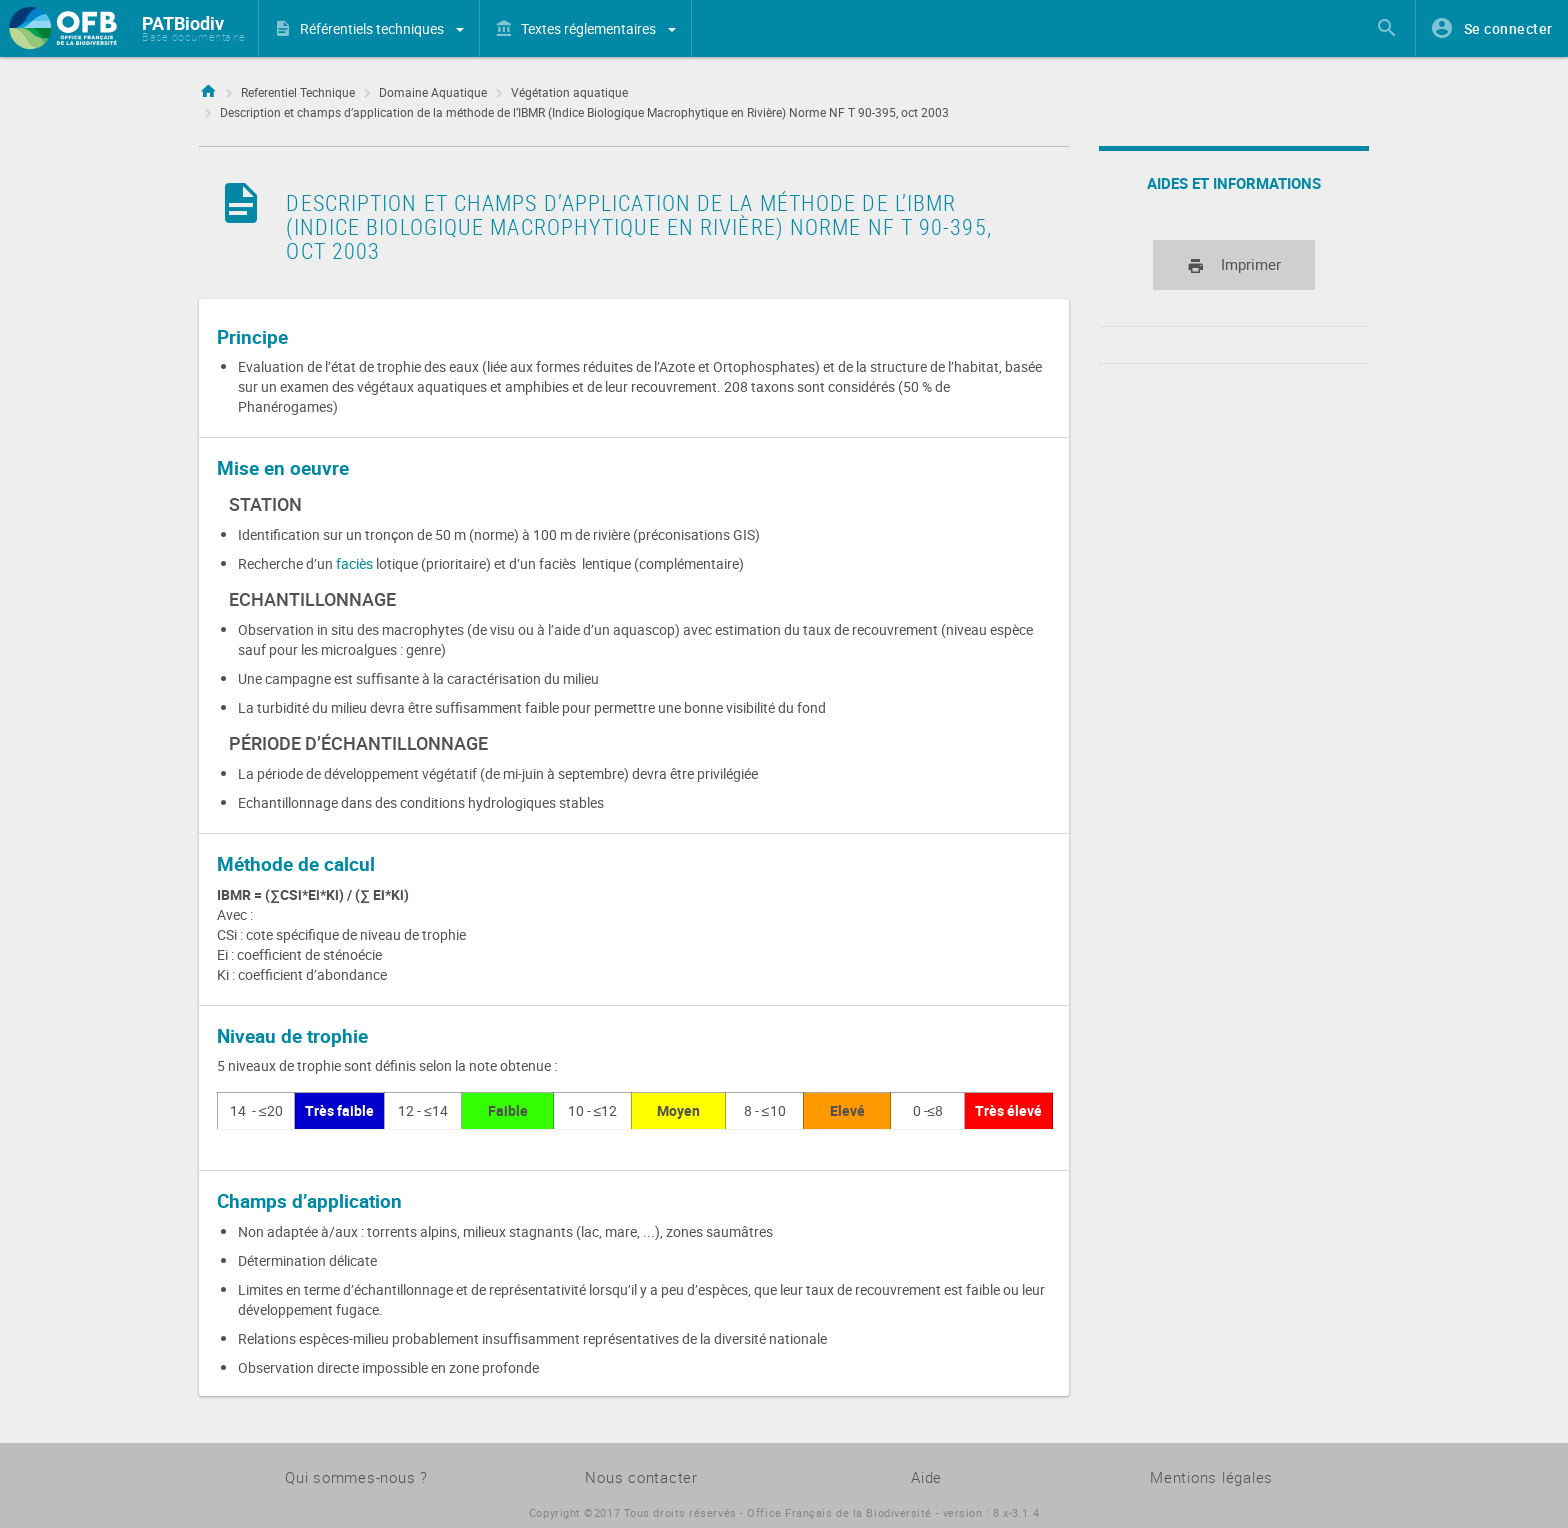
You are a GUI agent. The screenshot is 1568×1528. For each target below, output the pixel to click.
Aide (926, 1477)
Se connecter (1508, 28)
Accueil (208, 88)
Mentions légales (1211, 1477)
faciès (356, 563)
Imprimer (1234, 266)
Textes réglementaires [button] (598, 28)
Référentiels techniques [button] (382, 28)
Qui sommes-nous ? (356, 1477)
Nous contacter (641, 1477)
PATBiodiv (183, 23)
